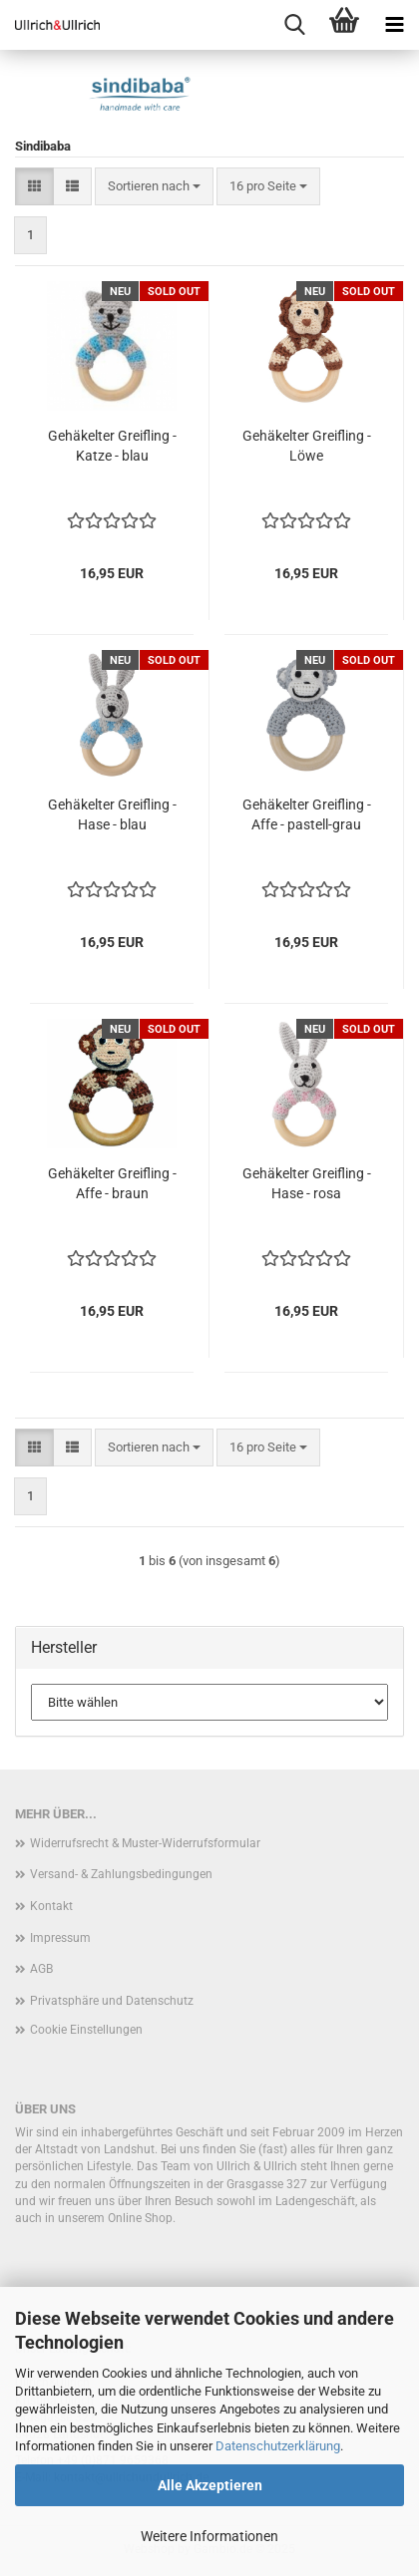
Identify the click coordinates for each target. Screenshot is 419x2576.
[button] (34, 186)
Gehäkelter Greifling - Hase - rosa (306, 1183)
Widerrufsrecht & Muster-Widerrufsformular (145, 1843)
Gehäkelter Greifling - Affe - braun (112, 1183)
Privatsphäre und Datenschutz (112, 2001)
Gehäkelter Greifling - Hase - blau (112, 814)
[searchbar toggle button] (294, 25)
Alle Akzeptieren (210, 2485)
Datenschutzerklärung (277, 2445)
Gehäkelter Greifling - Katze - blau (112, 446)
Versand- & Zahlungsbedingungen (121, 1874)
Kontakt (51, 1906)
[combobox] (154, 186)
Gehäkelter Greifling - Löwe (306, 446)
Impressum (60, 1938)
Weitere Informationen (209, 2536)
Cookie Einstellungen (86, 2030)
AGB (41, 1969)
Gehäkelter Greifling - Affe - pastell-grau (306, 814)
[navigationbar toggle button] (394, 25)
